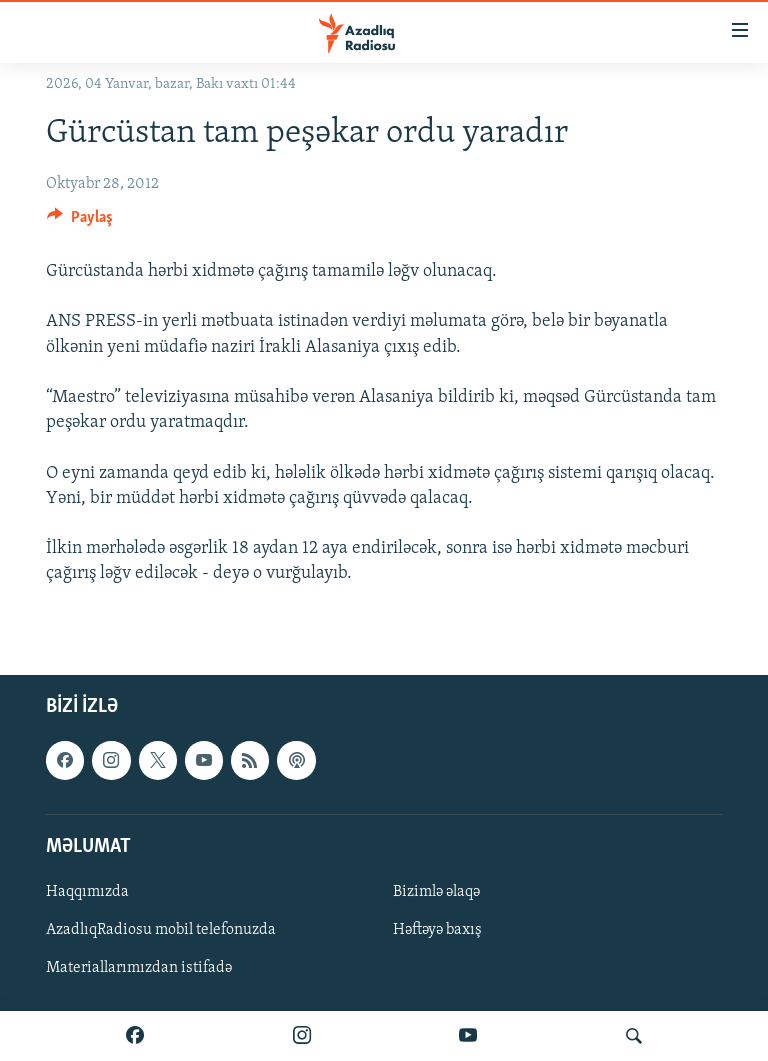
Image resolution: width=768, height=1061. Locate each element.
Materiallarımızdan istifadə (139, 968)
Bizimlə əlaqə (436, 891)
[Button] (80, 222)
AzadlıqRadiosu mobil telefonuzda (161, 930)
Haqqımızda (87, 891)
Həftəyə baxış (437, 930)
